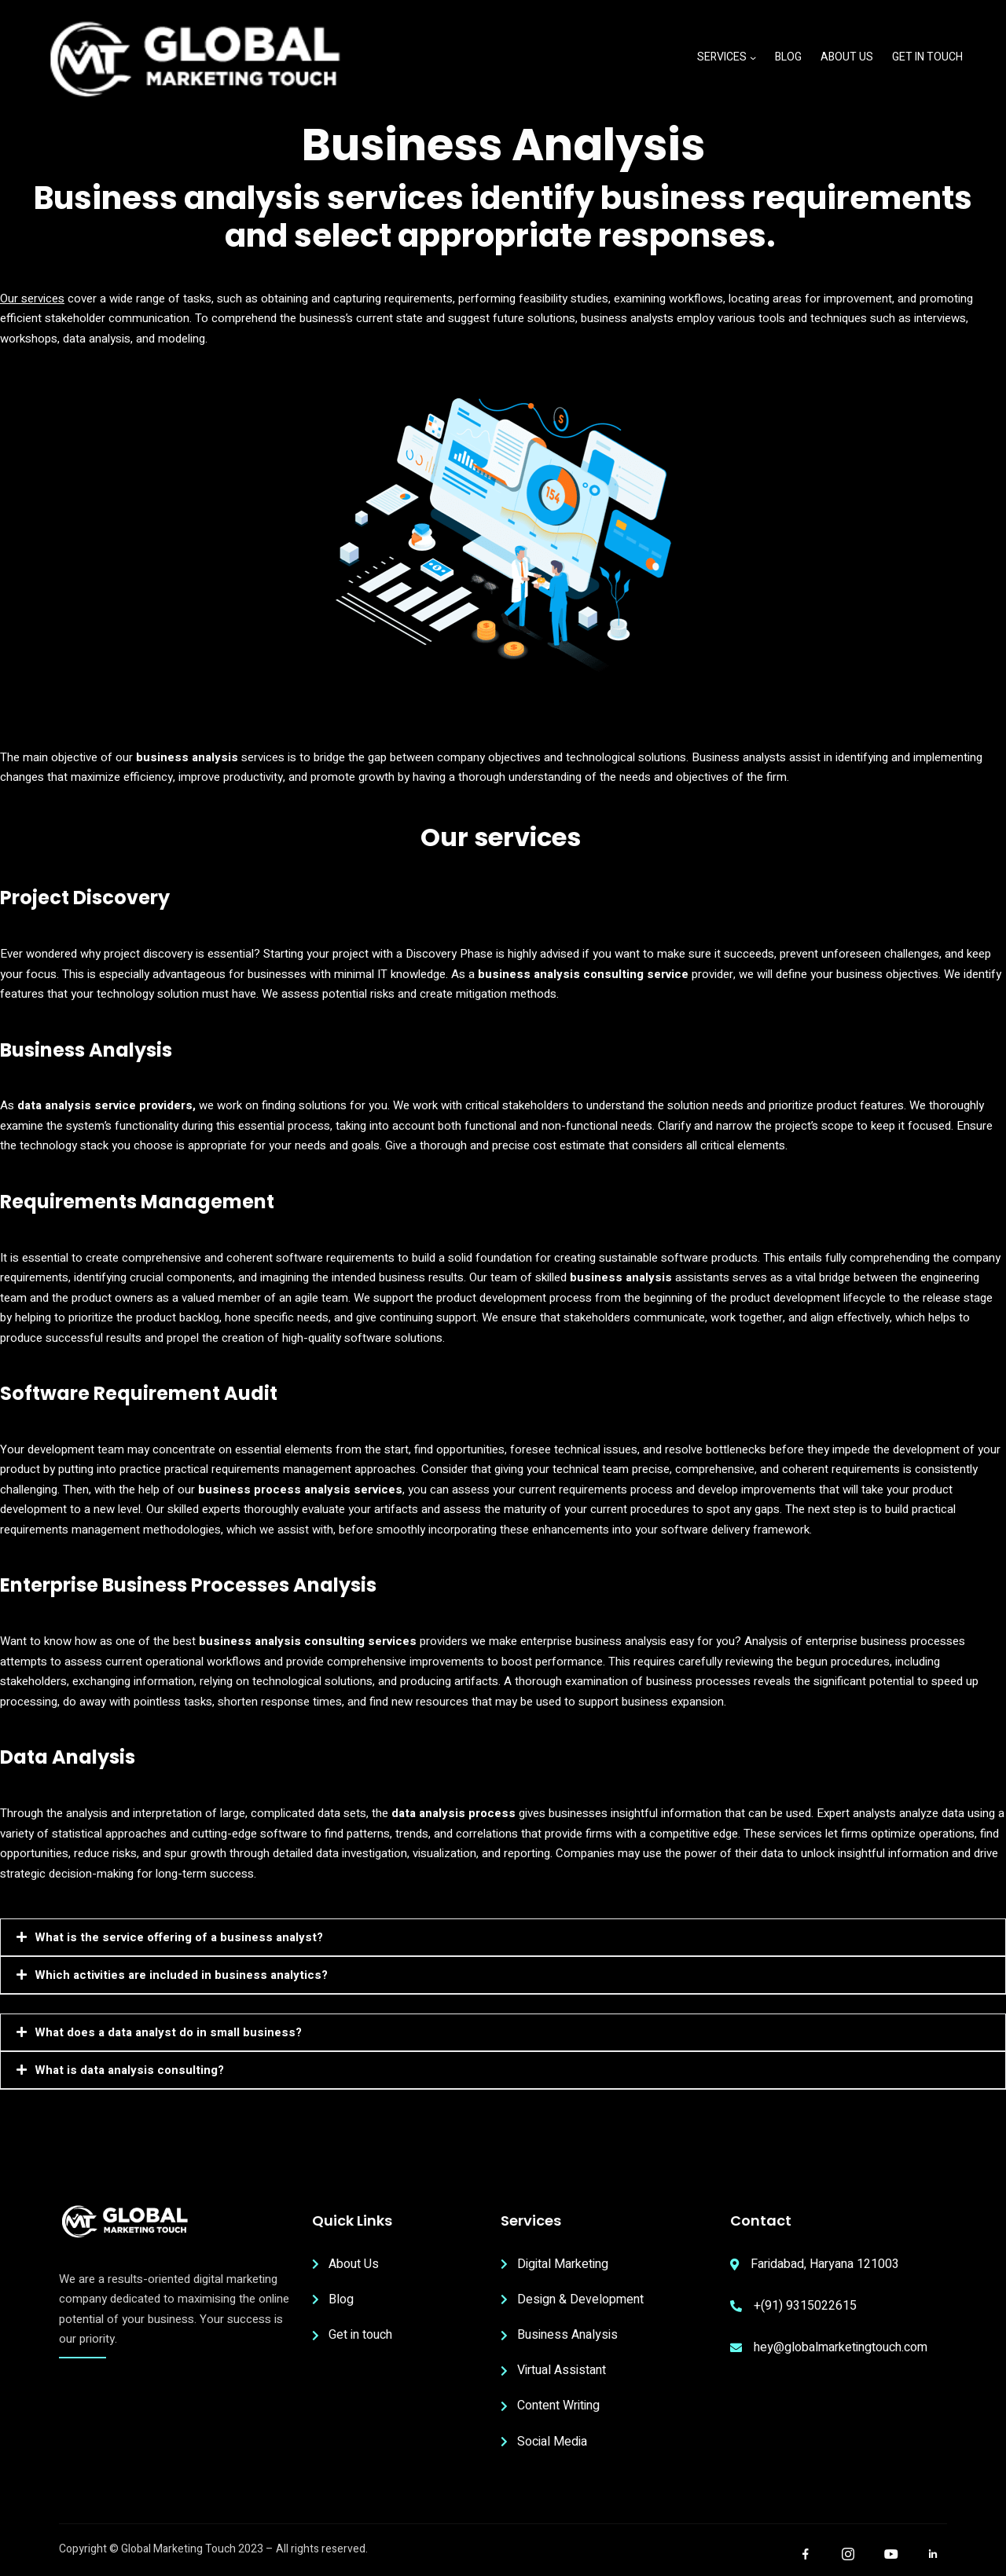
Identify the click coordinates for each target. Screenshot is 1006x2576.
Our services (32, 298)
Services (722, 57)
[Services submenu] (753, 57)
